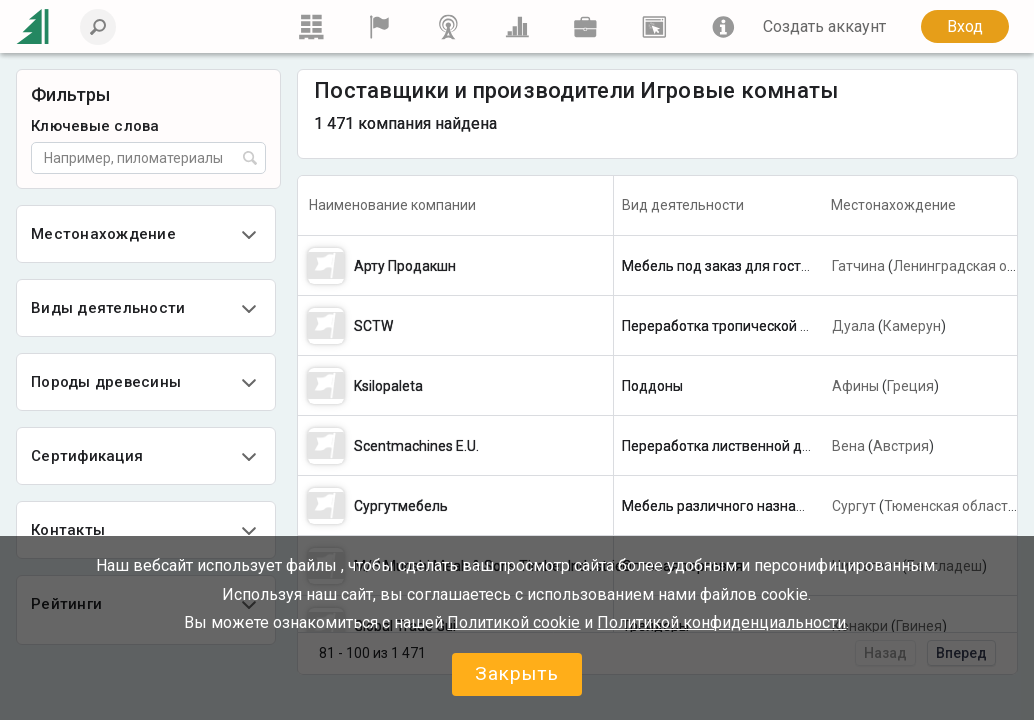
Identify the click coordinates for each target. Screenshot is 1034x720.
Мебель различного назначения (729, 506)
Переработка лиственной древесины (744, 446)
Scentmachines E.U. (416, 446)
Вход (965, 26)
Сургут (854, 506)
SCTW (373, 326)
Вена (848, 446)
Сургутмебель (401, 506)
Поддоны (652, 386)
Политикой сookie (513, 622)
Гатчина (858, 266)
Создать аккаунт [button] (824, 26)
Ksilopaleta (388, 386)
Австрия (901, 446)
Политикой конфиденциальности (721, 622)
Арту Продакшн (405, 266)
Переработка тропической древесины (748, 326)
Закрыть (517, 673)
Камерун (912, 326)
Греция (910, 386)
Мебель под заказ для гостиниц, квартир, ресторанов (799, 266)
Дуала (853, 326)
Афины (855, 386)
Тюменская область (950, 506)
